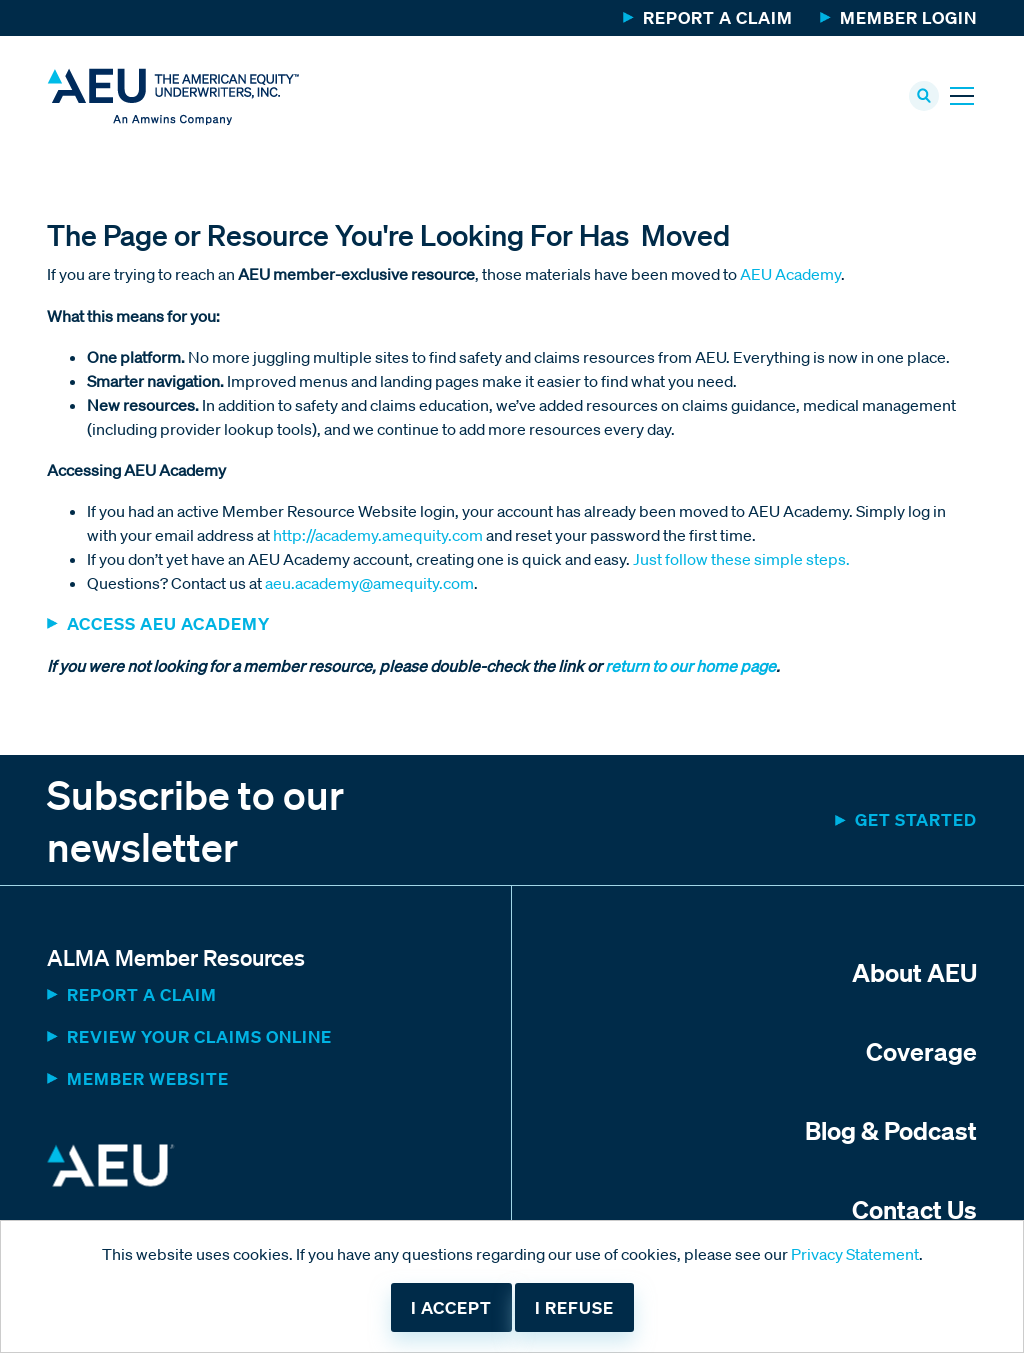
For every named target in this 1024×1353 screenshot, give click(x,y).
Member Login (908, 17)
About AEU (914, 972)
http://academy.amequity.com (378, 535)
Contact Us (914, 1209)
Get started (916, 819)
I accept (451, 1307)
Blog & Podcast (891, 1130)
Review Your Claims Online (199, 1036)
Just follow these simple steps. (741, 559)
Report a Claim (718, 17)
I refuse (574, 1307)
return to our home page (689, 666)
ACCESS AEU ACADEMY (168, 623)
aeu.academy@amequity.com (369, 583)
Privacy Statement (855, 1254)
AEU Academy (790, 274)
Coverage (921, 1051)
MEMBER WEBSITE (148, 1078)
